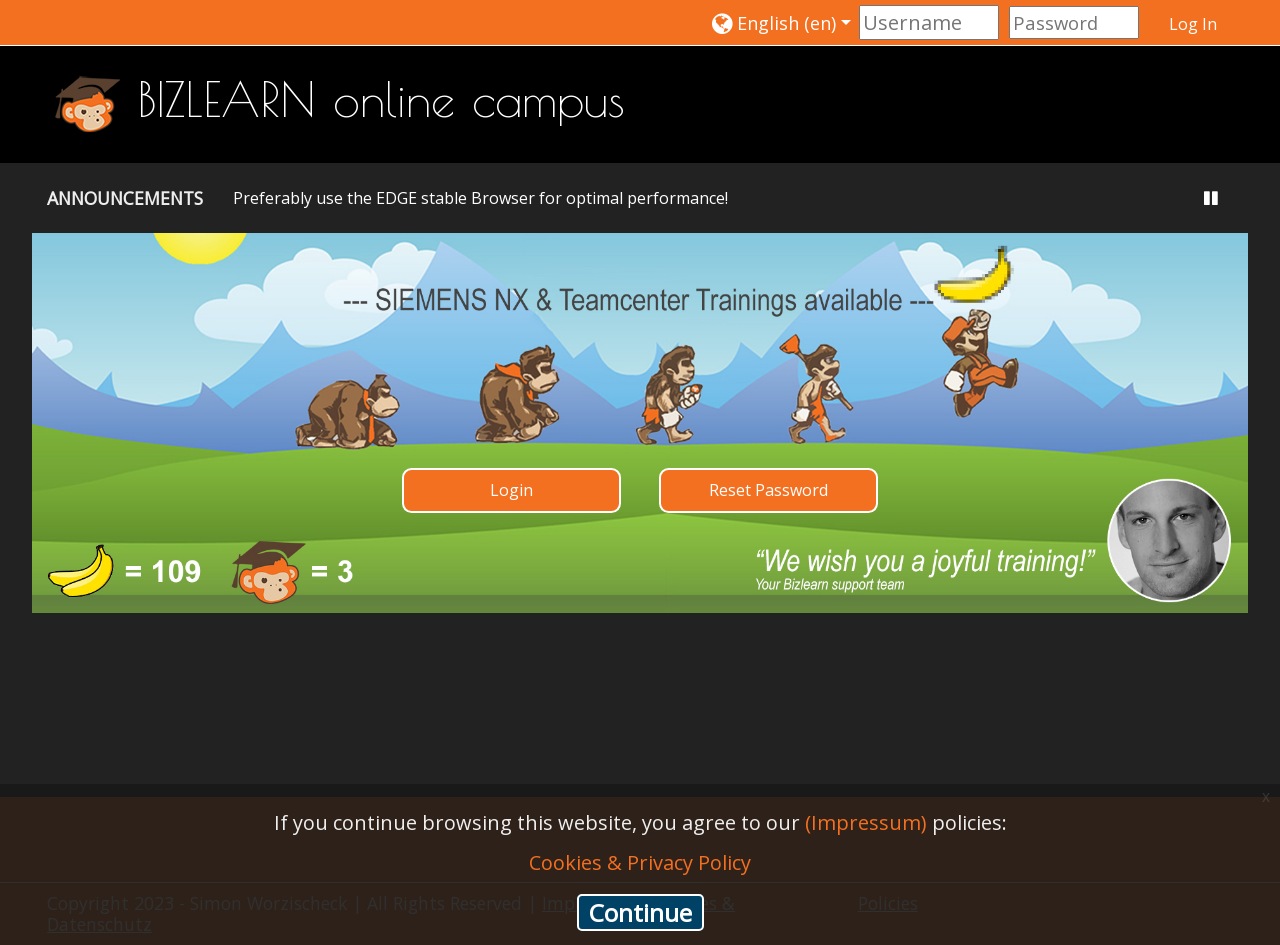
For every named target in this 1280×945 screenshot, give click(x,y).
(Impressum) (866, 822)
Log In (1193, 24)
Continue (640, 912)
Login (511, 490)
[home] (87, 102)
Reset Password (768, 490)
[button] (781, 22)
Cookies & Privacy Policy (640, 862)
